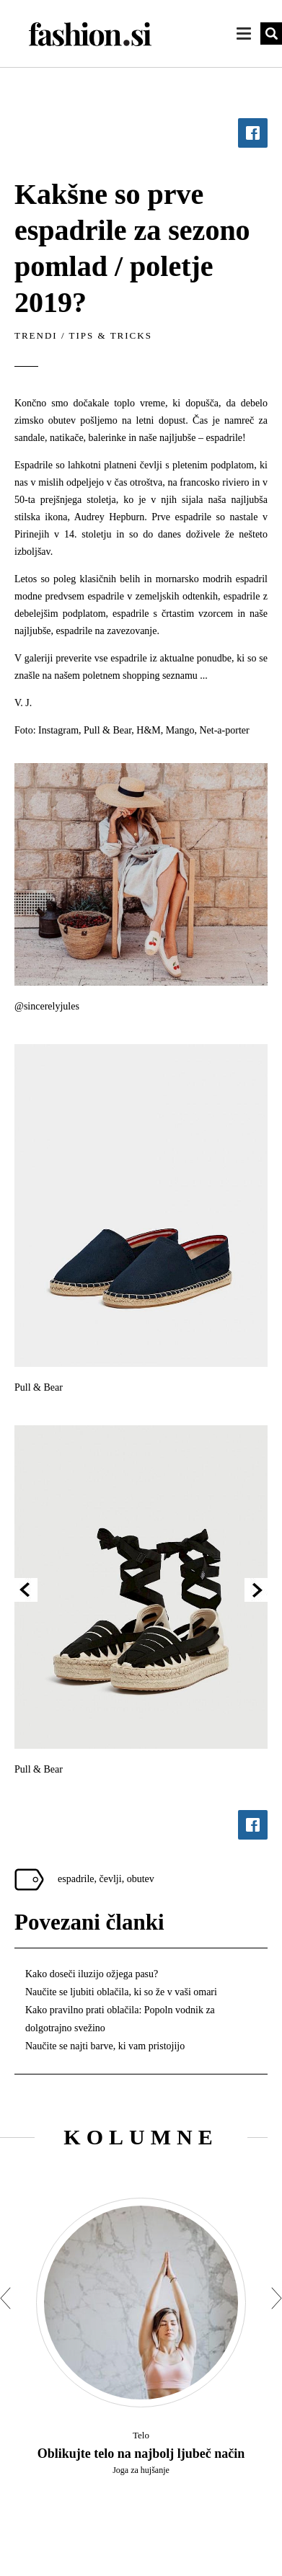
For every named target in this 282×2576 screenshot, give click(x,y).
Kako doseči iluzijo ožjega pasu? (91, 1974)
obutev (140, 1878)
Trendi (36, 335)
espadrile (76, 1878)
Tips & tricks (110, 335)
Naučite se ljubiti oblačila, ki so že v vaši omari (121, 1992)
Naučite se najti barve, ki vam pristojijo (105, 2046)
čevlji (111, 1878)
